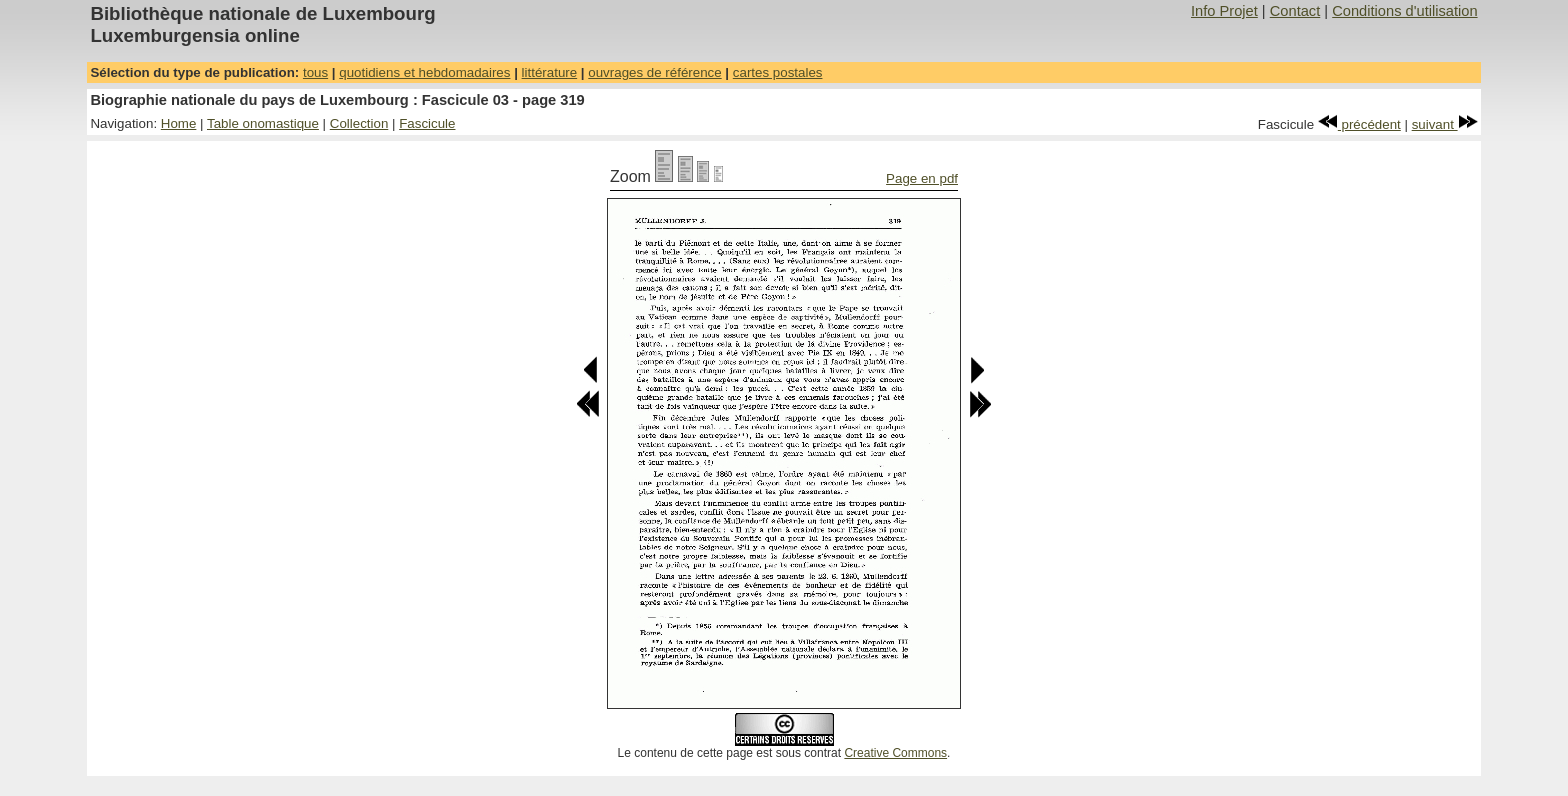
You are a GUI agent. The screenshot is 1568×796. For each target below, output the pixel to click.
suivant (1445, 124)
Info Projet (1224, 11)
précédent (1359, 124)
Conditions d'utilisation (1404, 11)
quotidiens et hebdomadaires (424, 72)
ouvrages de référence (654, 72)
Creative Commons (895, 753)
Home (179, 123)
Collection (359, 123)
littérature (550, 72)
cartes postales (778, 72)
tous (315, 72)
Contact (1295, 11)
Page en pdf (922, 178)
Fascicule (427, 123)
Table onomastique (263, 123)
